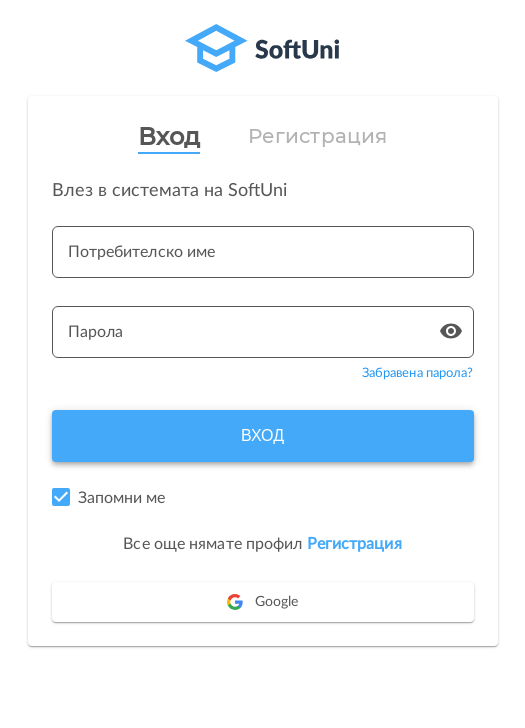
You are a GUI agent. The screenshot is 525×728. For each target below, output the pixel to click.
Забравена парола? (418, 373)
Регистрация (317, 136)
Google (263, 602)
